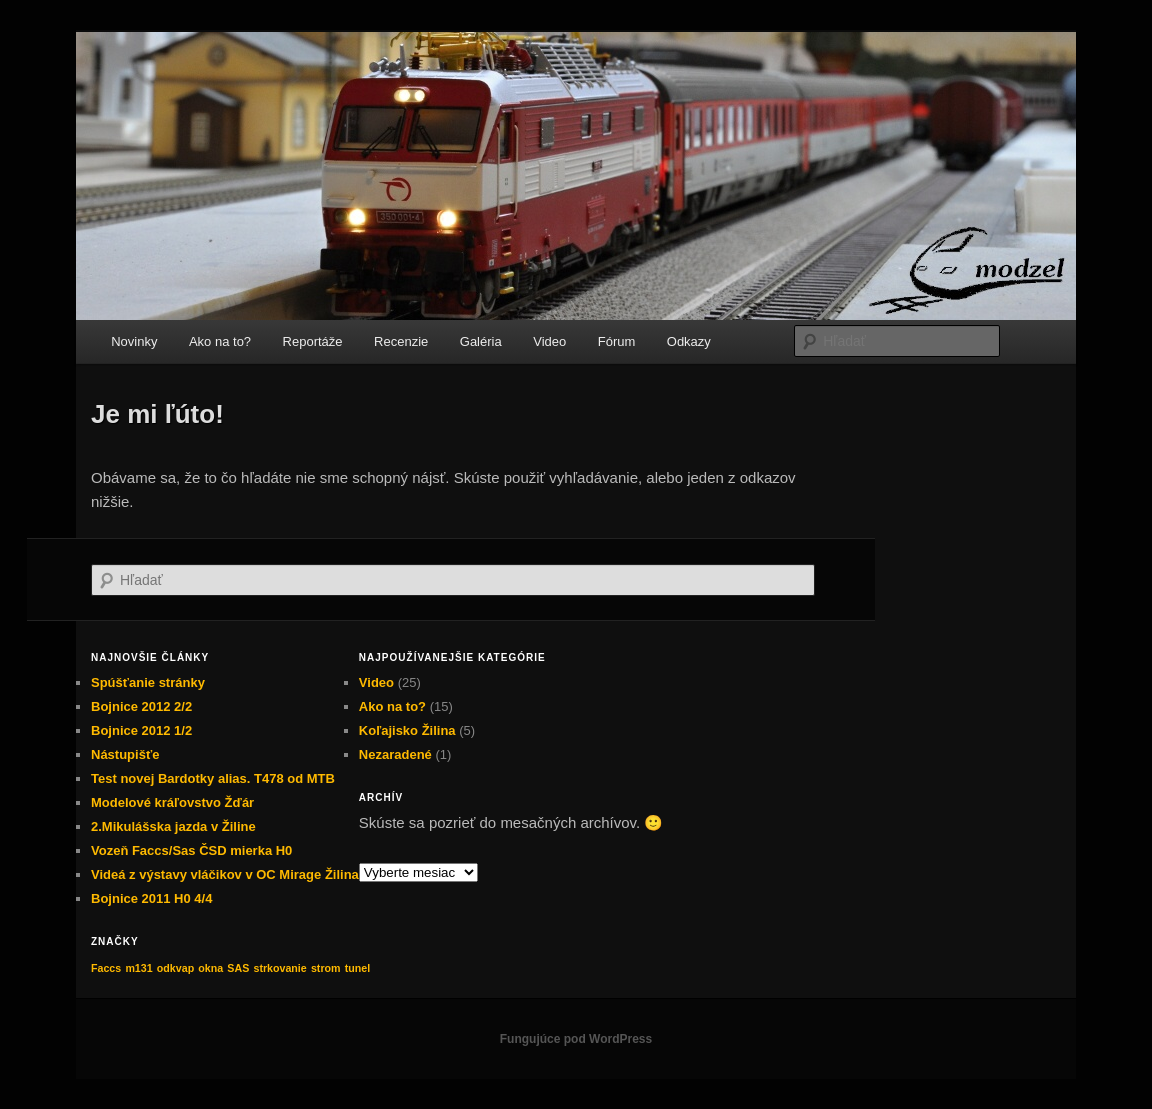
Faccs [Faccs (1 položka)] (106, 968)
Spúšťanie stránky (148, 682)
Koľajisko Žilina (407, 730)
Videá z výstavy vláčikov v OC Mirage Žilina (225, 874)
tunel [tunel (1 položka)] (357, 968)
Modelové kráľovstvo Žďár (172, 802)
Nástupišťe (125, 754)
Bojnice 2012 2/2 (141, 706)
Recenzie (401, 341)
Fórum (617, 341)
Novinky (134, 341)
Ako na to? (220, 341)
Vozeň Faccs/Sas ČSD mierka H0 (191, 850)
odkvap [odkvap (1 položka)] (175, 968)
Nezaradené (395, 754)
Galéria (481, 341)
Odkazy (689, 341)
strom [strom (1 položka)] (326, 968)
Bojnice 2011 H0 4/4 (151, 898)
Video (549, 341)
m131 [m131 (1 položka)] (138, 968)
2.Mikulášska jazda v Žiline (173, 826)
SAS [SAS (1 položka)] (238, 968)
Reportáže (313, 341)
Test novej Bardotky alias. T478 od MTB (213, 778)
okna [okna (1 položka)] (210, 968)
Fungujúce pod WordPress (576, 1039)
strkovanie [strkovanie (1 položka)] (279, 968)
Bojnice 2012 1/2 (141, 730)
